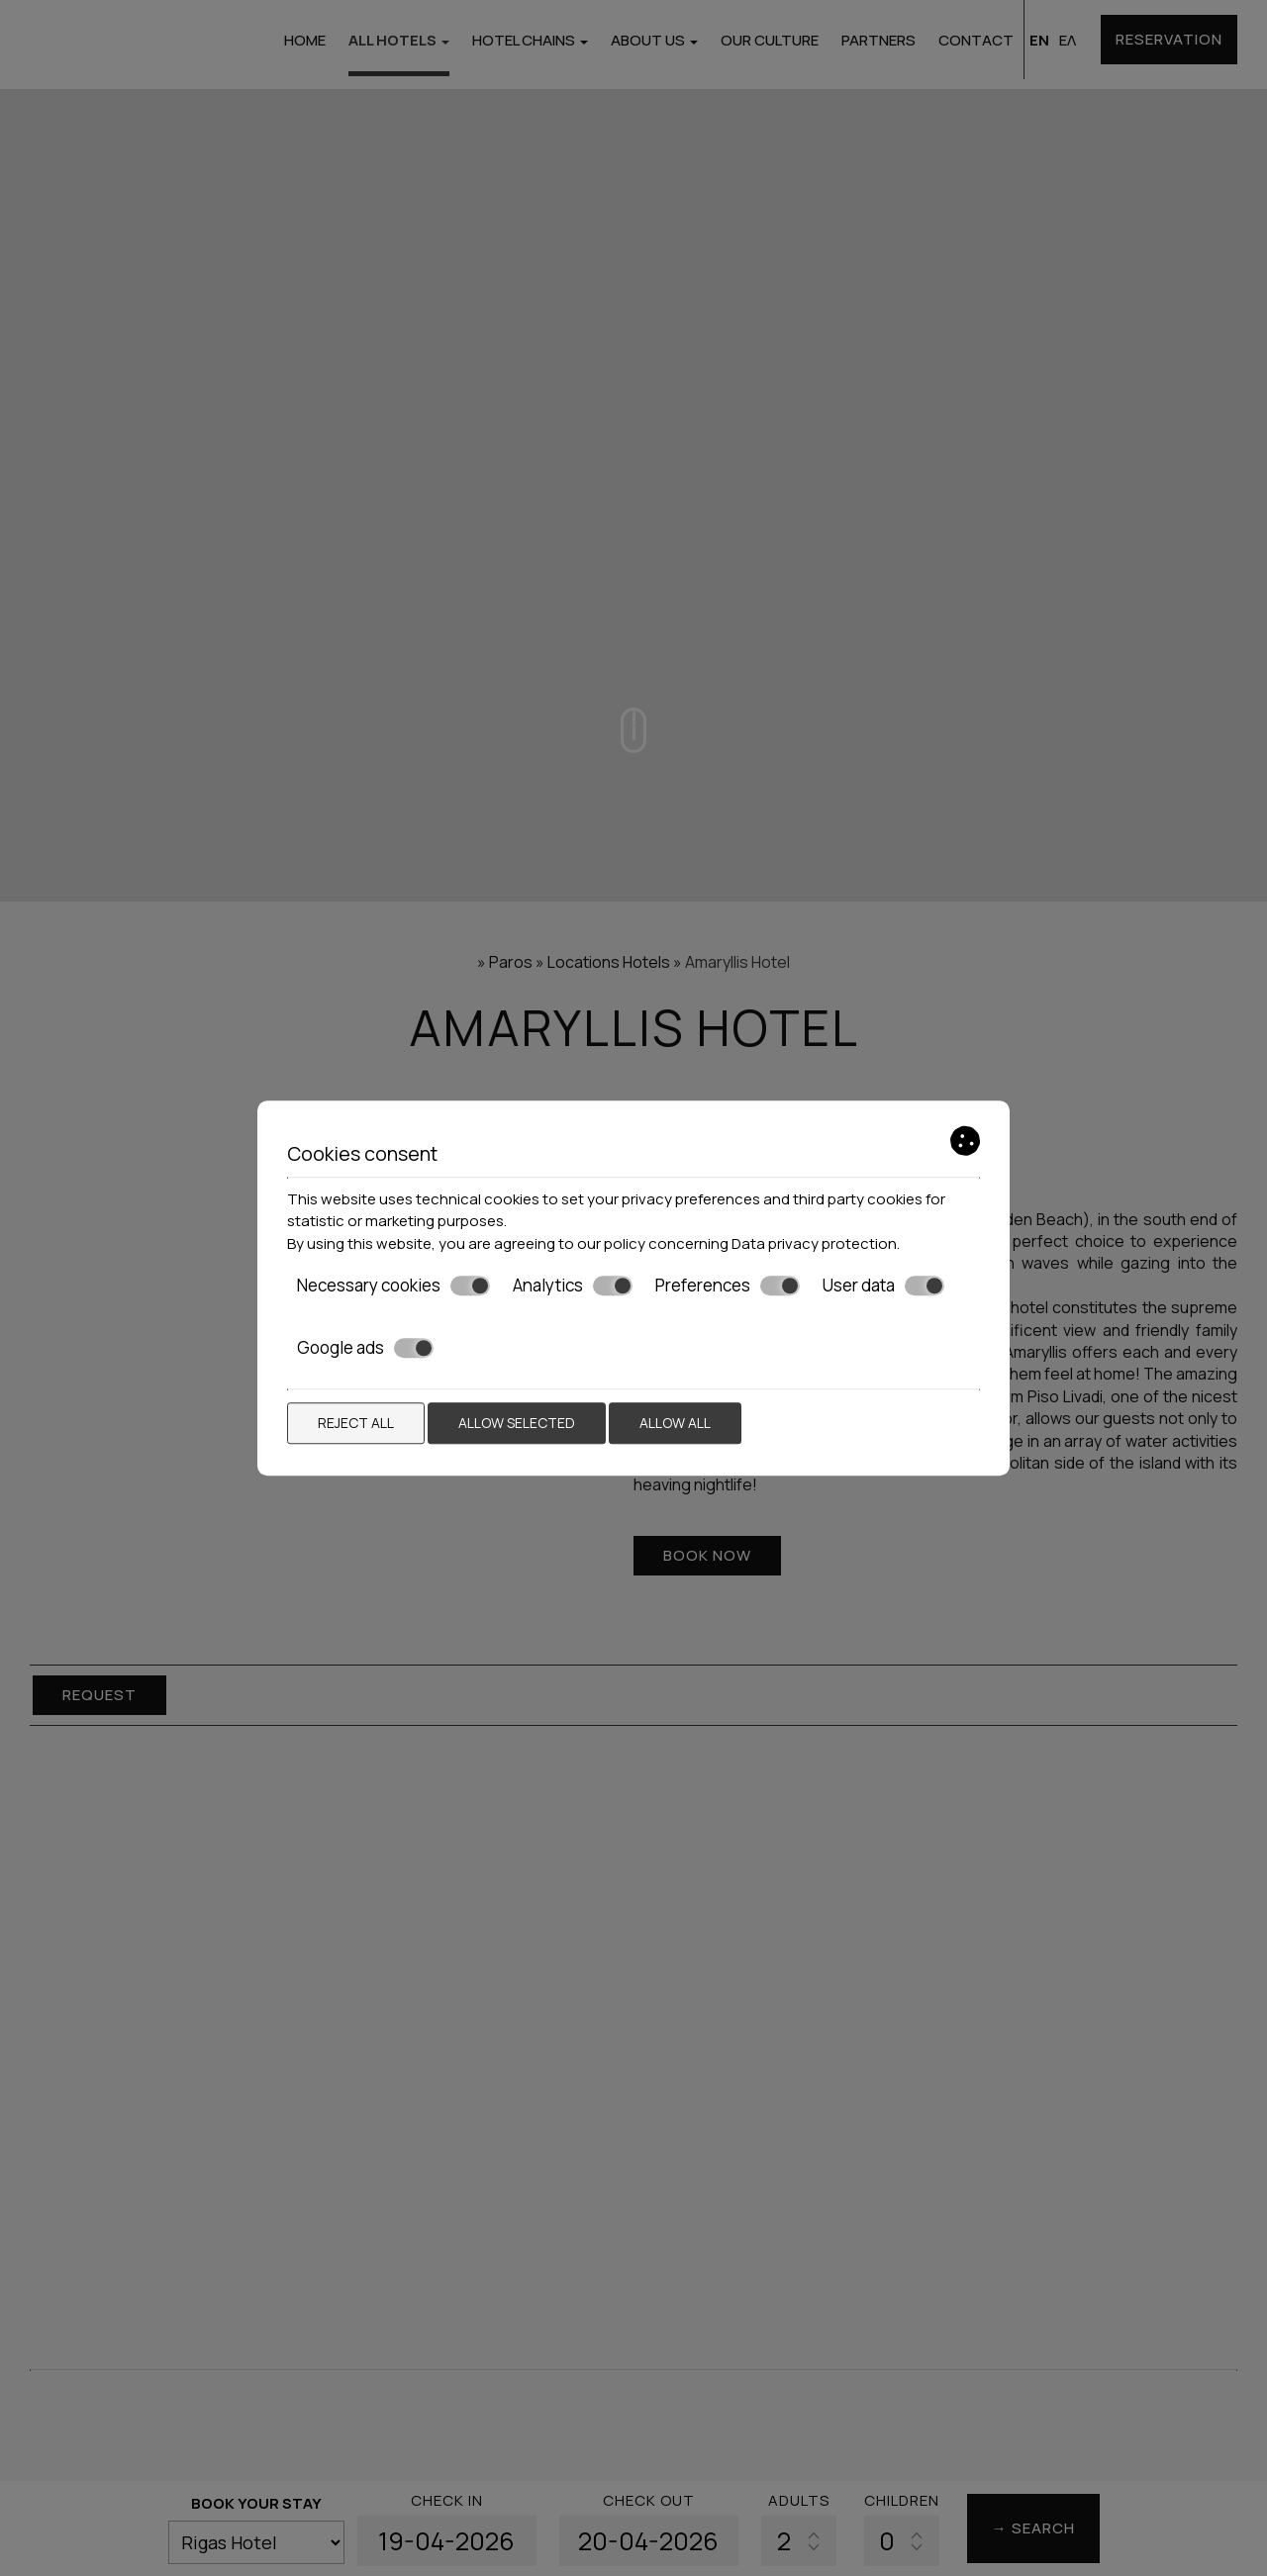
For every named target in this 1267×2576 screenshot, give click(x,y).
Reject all (356, 1422)
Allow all (675, 1422)
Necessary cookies (393, 1285)
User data (883, 1285)
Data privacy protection (814, 1243)
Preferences (727, 1285)
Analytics (573, 1285)
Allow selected (516, 1422)
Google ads (365, 1348)
